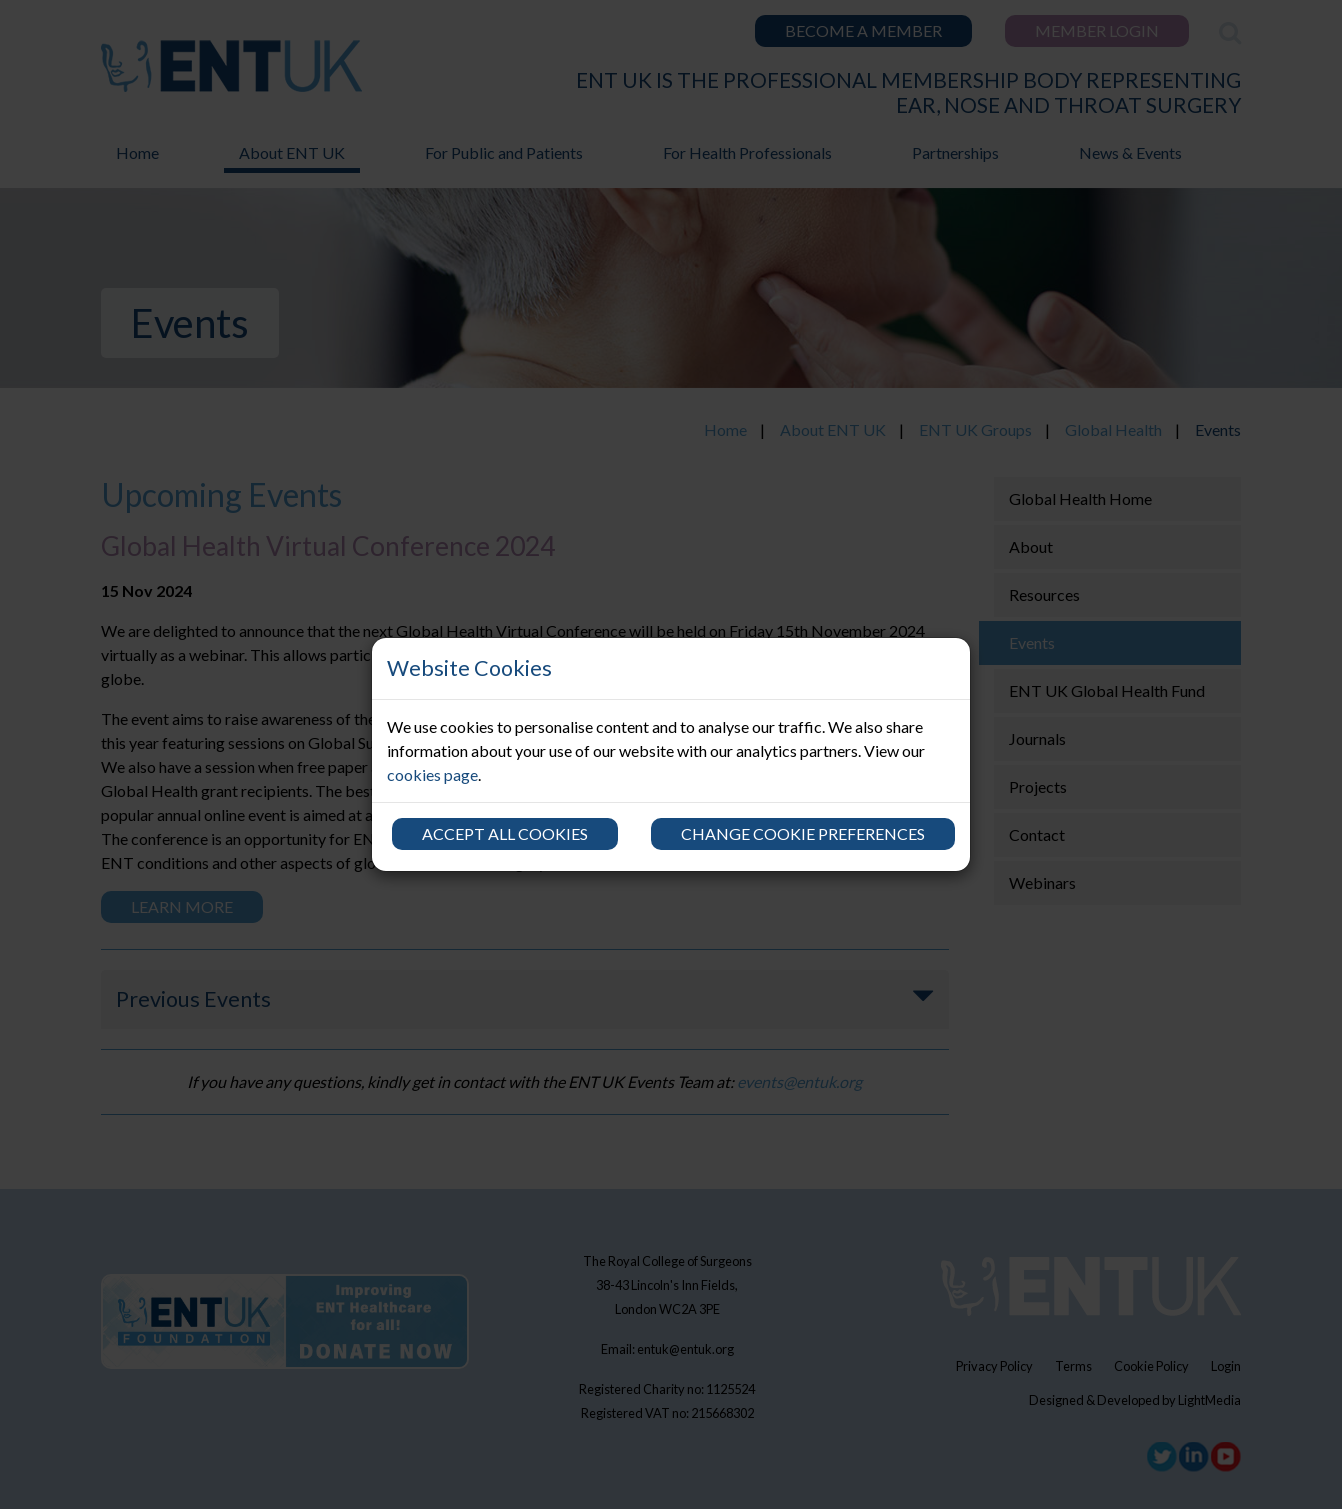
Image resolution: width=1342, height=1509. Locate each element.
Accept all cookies (505, 833)
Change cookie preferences (803, 833)
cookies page (432, 774)
